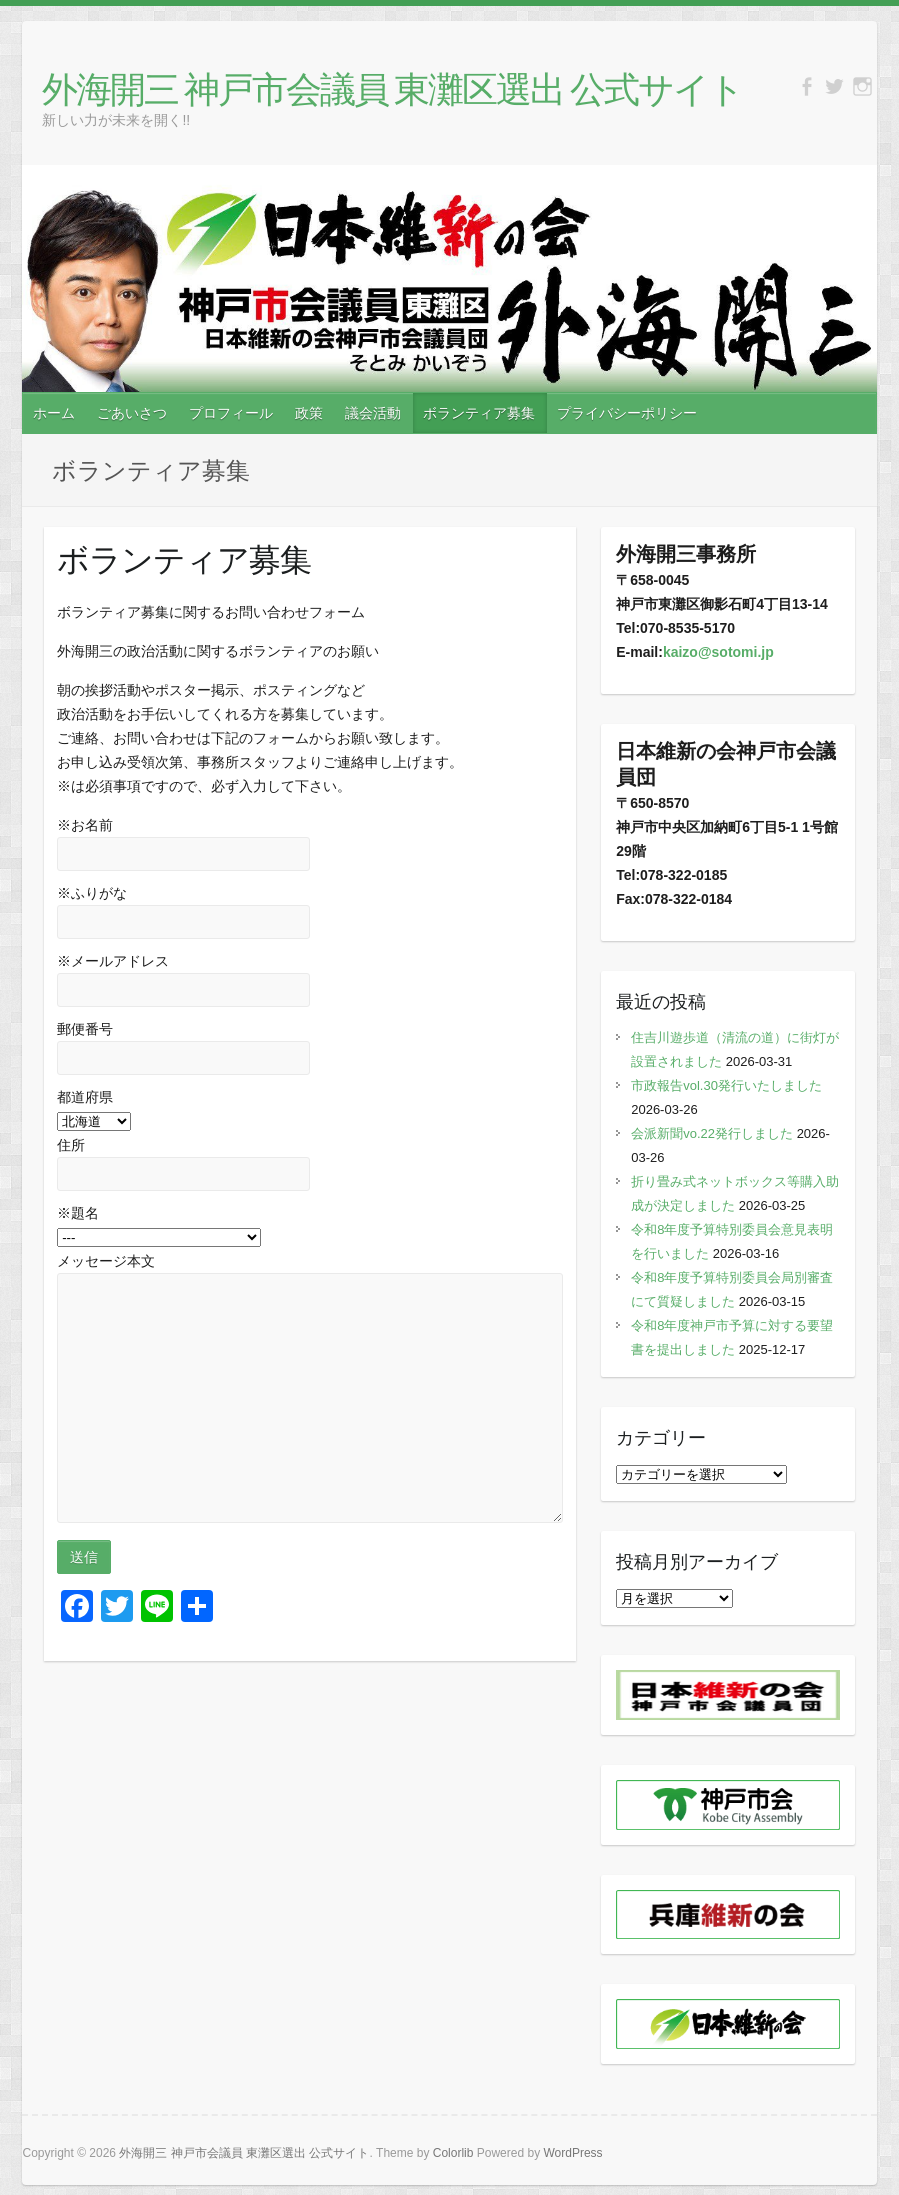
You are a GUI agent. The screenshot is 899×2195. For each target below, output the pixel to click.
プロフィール (231, 413)
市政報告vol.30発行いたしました (726, 1085)
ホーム (54, 413)
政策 (309, 413)
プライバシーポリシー (627, 413)
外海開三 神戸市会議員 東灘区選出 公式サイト (392, 88)
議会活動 (373, 413)
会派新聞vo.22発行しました (712, 1133)
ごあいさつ (132, 413)
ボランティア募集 (479, 413)
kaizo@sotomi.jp (718, 652)
